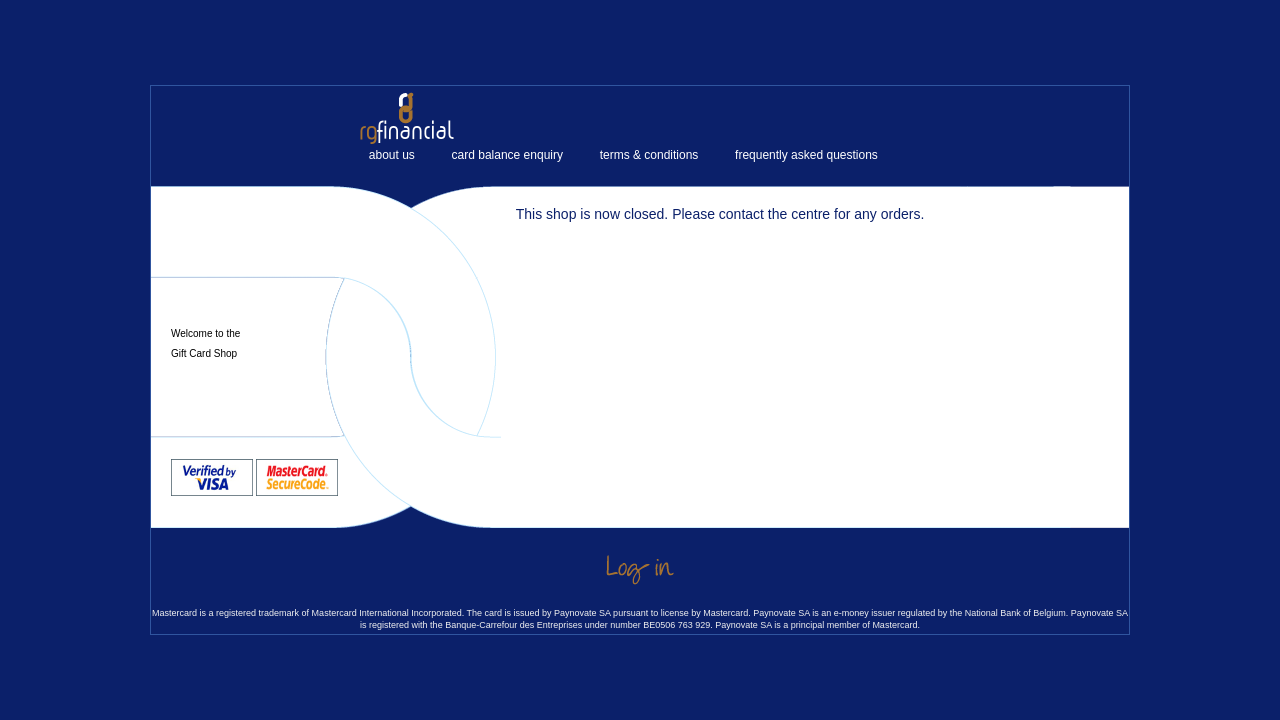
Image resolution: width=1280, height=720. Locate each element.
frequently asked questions (806, 155)
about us (392, 155)
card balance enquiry (507, 155)
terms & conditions (649, 155)
